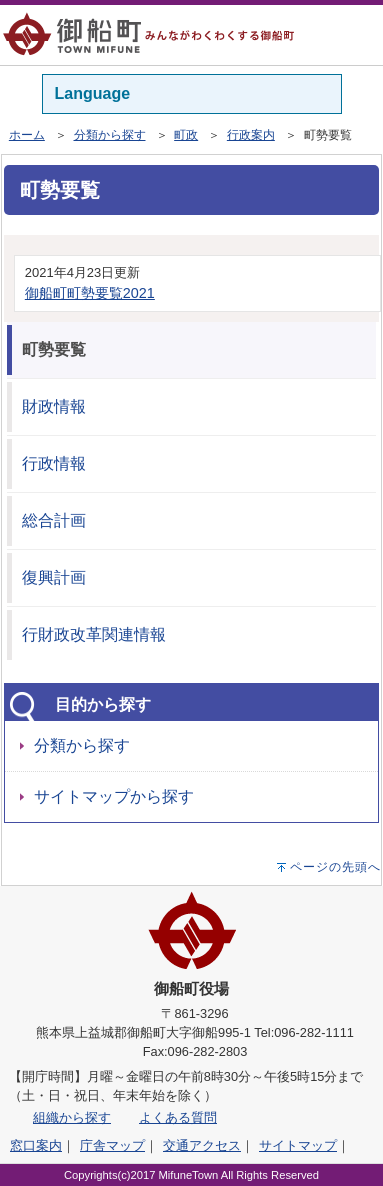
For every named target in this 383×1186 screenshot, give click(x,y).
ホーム (27, 135)
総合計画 (54, 520)
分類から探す (110, 135)
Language (93, 93)
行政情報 (54, 463)
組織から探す (72, 1117)
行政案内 (251, 135)
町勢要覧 (54, 349)
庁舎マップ (112, 1145)
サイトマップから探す (114, 796)
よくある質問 (178, 1117)
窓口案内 (36, 1145)
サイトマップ (298, 1145)
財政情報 (54, 406)
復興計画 (54, 577)
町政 (186, 135)
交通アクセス (202, 1145)
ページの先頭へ (335, 867)
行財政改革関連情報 (94, 634)
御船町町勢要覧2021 (90, 293)
